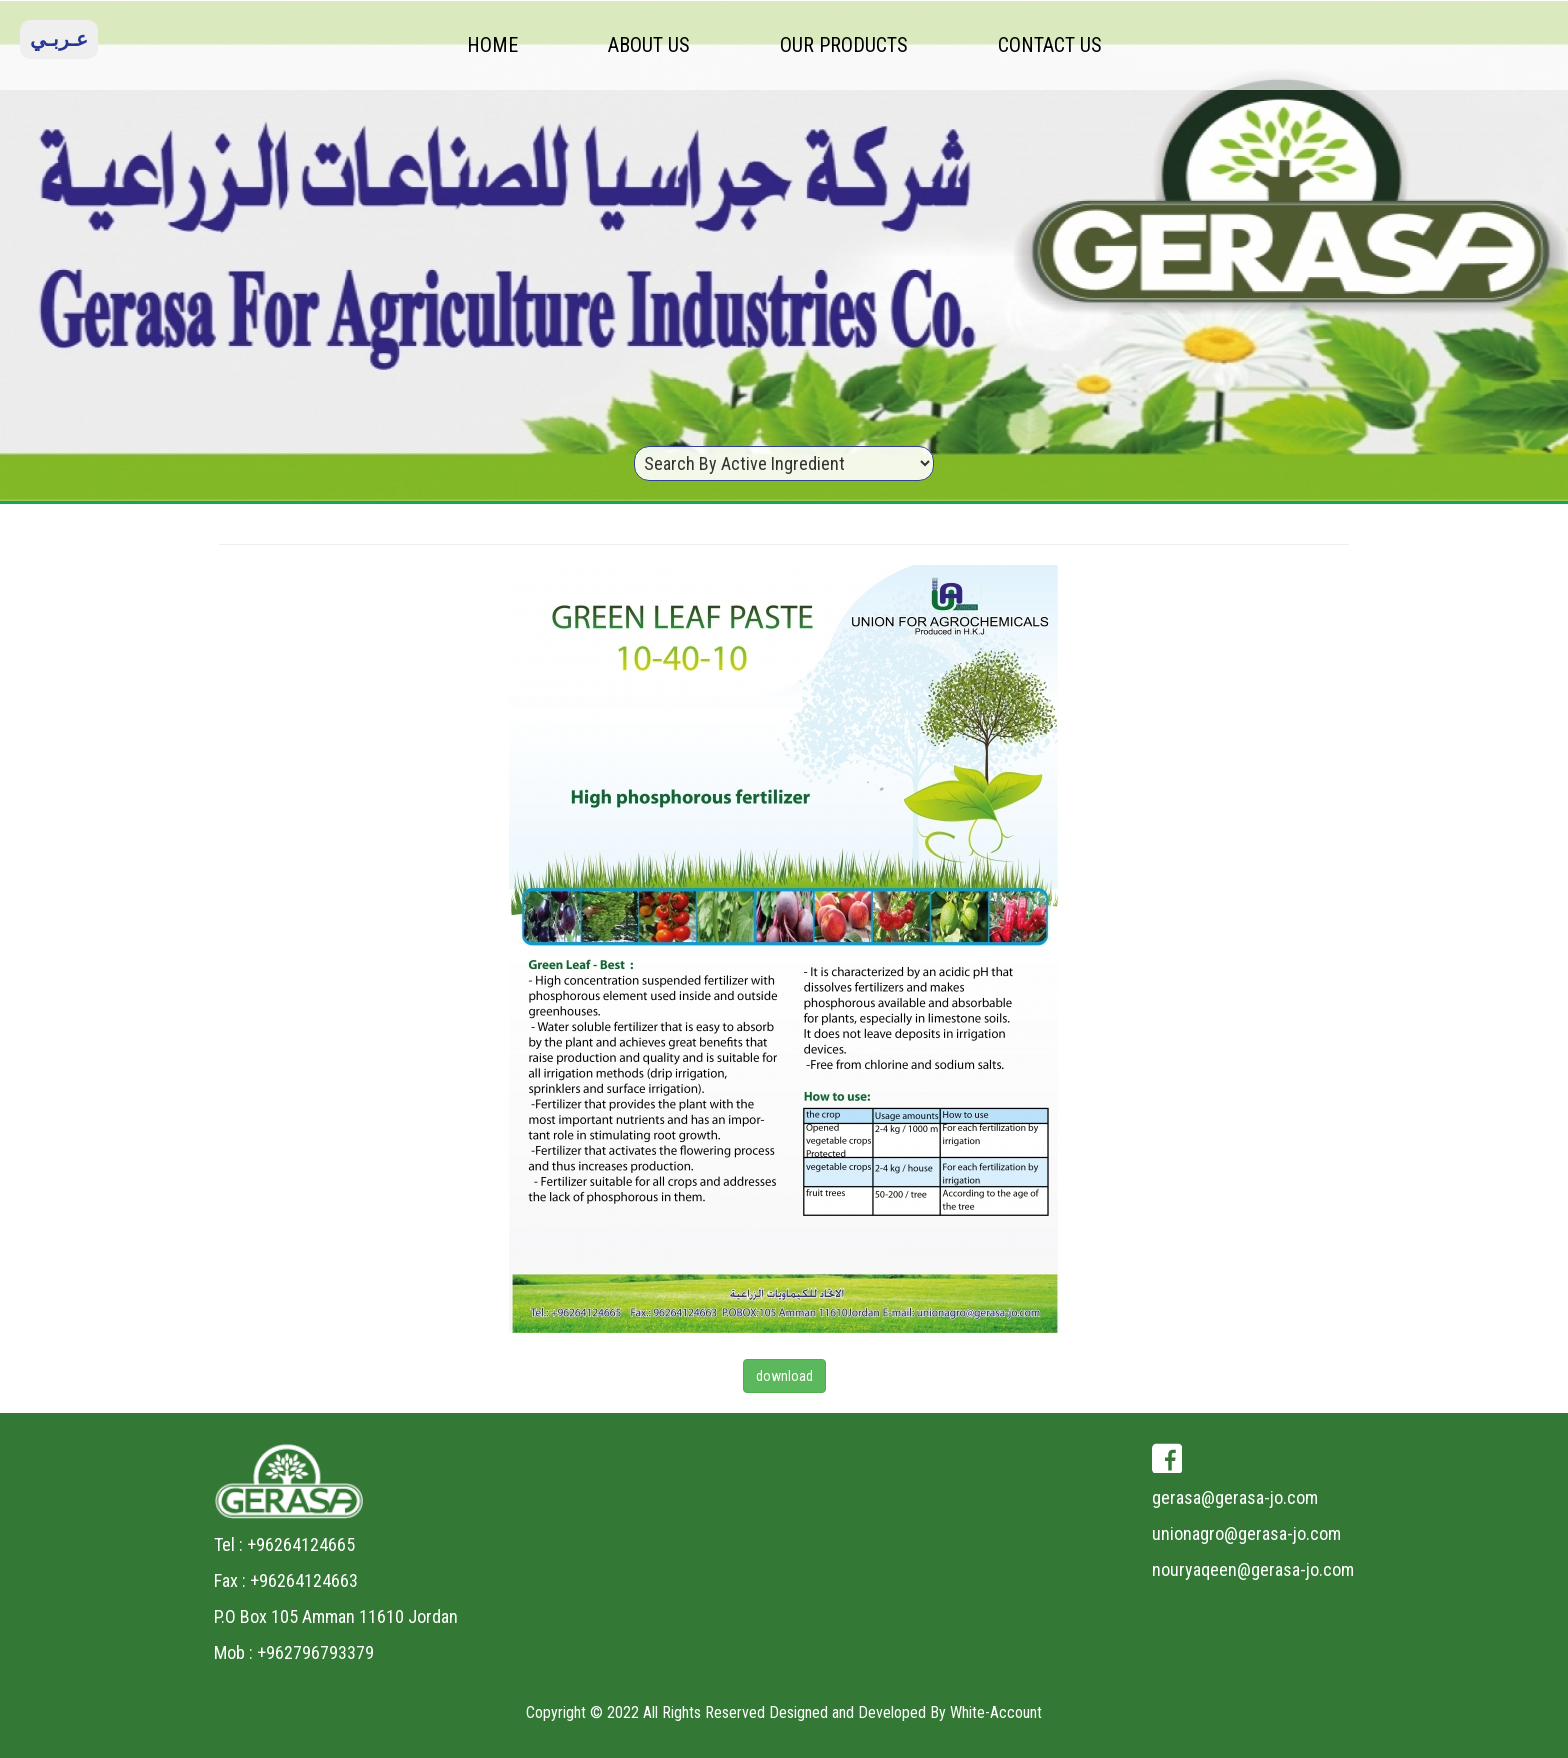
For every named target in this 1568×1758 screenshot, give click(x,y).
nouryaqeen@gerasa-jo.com (1253, 1569)
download (784, 1376)
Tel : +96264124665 (284, 1544)
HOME (492, 45)
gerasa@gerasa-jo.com (1235, 1497)
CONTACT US (1050, 45)
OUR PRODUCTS (844, 45)
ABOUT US (649, 45)
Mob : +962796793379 (294, 1652)
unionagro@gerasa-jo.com (1246, 1533)
